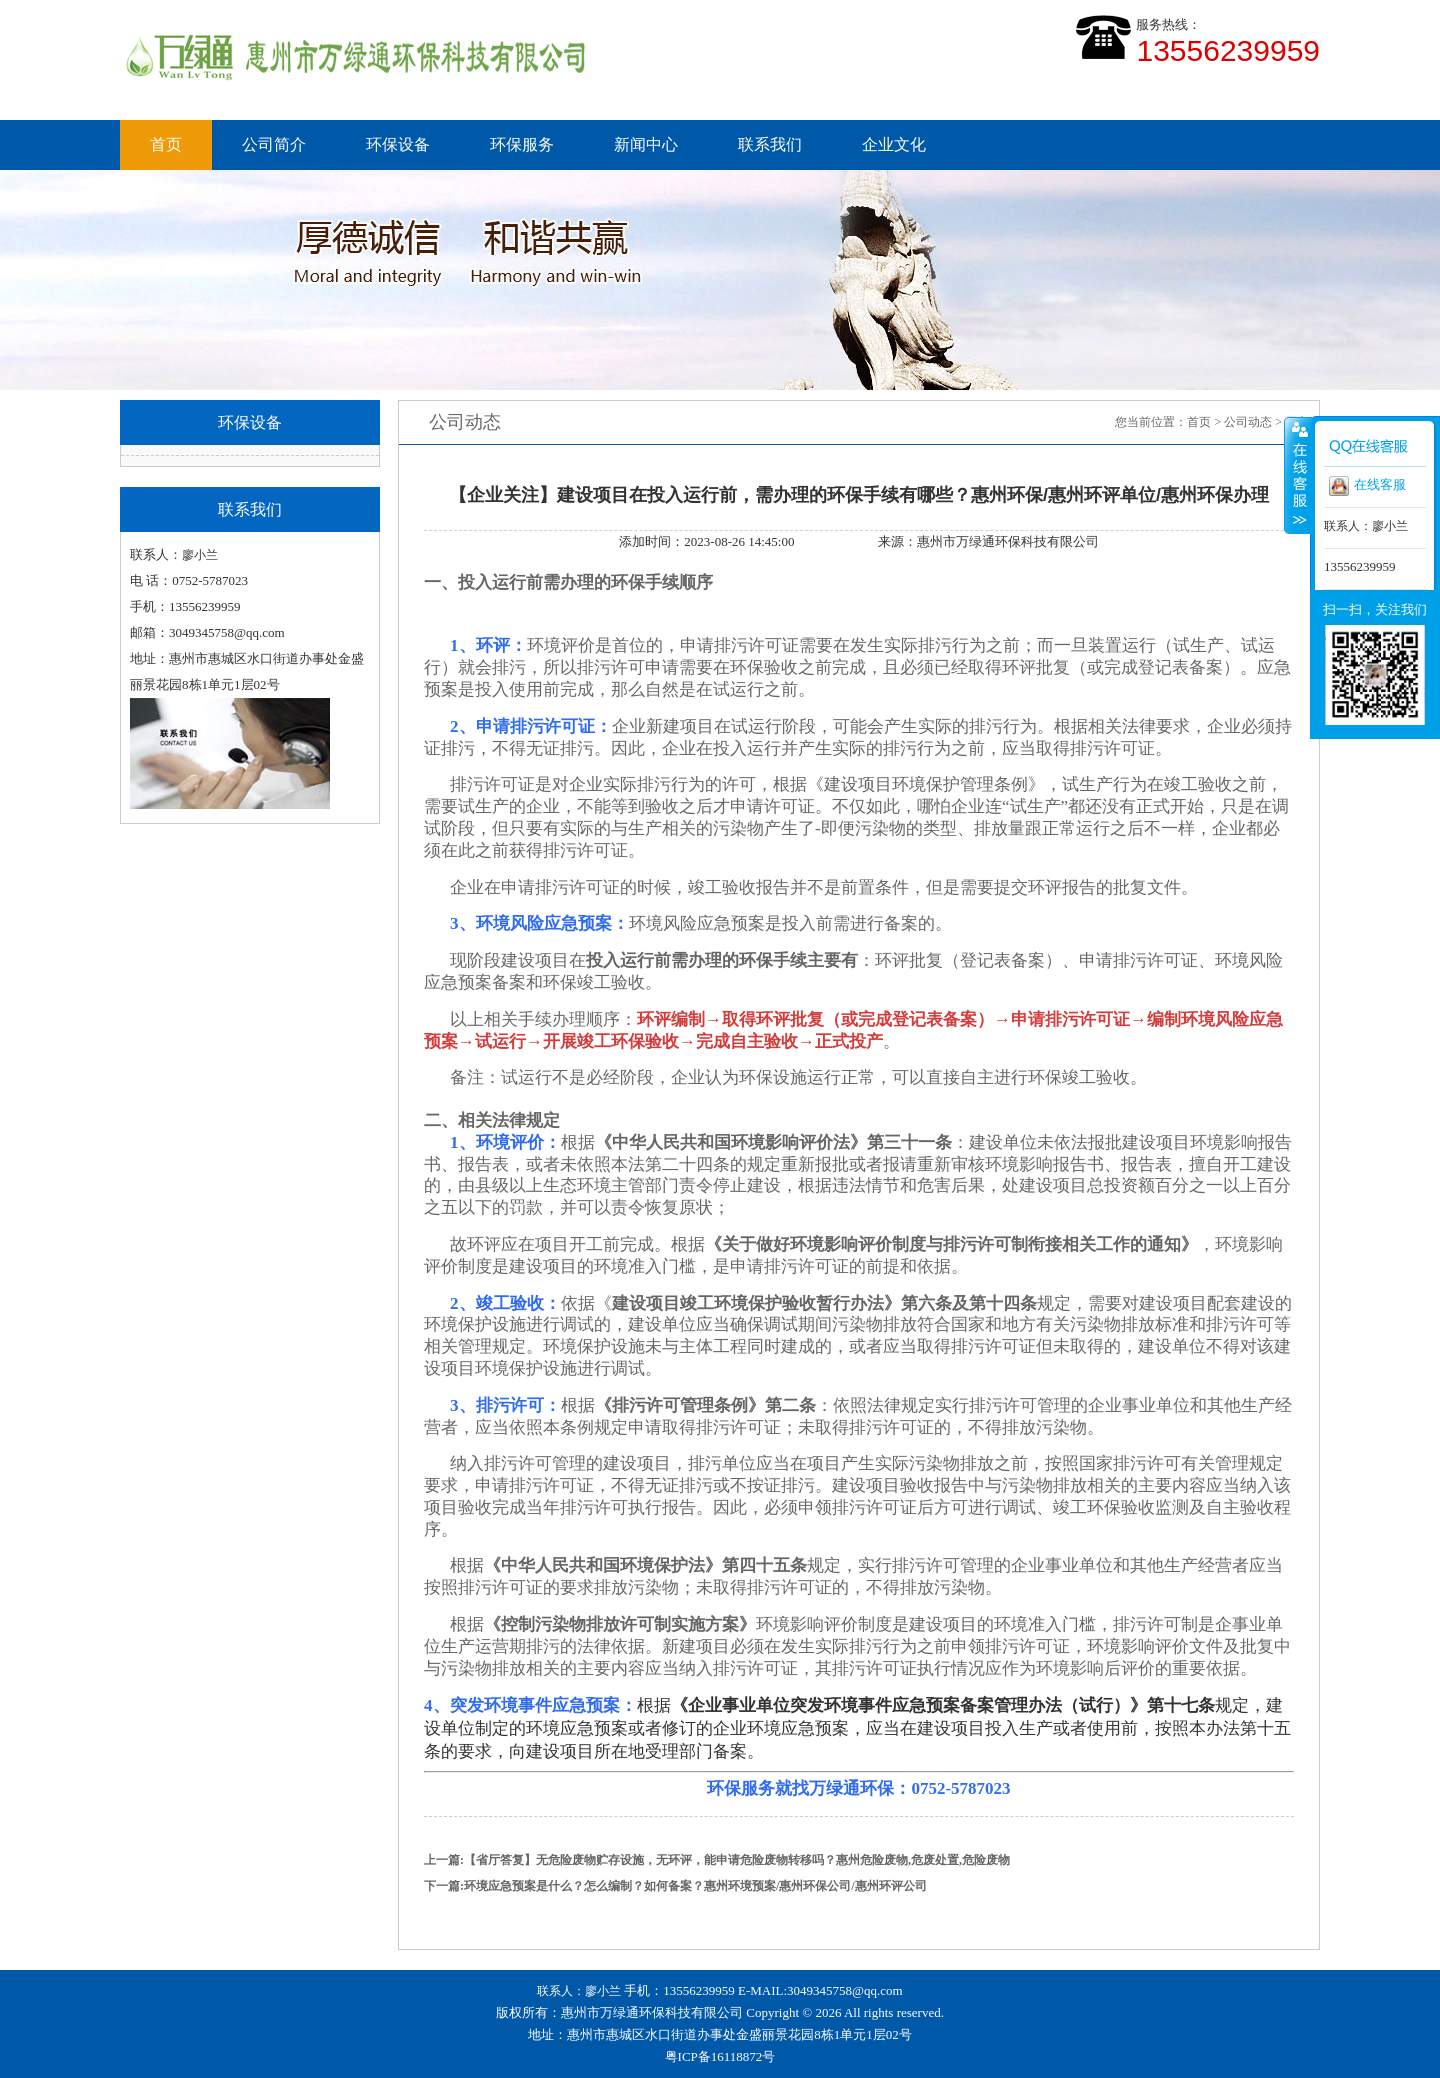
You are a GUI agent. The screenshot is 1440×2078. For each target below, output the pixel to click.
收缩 (1298, 475)
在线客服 (1367, 486)
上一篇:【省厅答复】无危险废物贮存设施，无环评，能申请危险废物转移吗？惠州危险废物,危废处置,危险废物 (717, 1860)
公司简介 (274, 144)
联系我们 (770, 144)
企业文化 (894, 144)
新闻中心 (646, 144)
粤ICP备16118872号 (720, 2056)
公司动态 (1248, 422)
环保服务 (522, 144)
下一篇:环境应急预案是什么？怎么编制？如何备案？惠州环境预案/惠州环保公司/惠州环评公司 (675, 1886)
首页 (166, 144)
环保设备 (398, 144)
